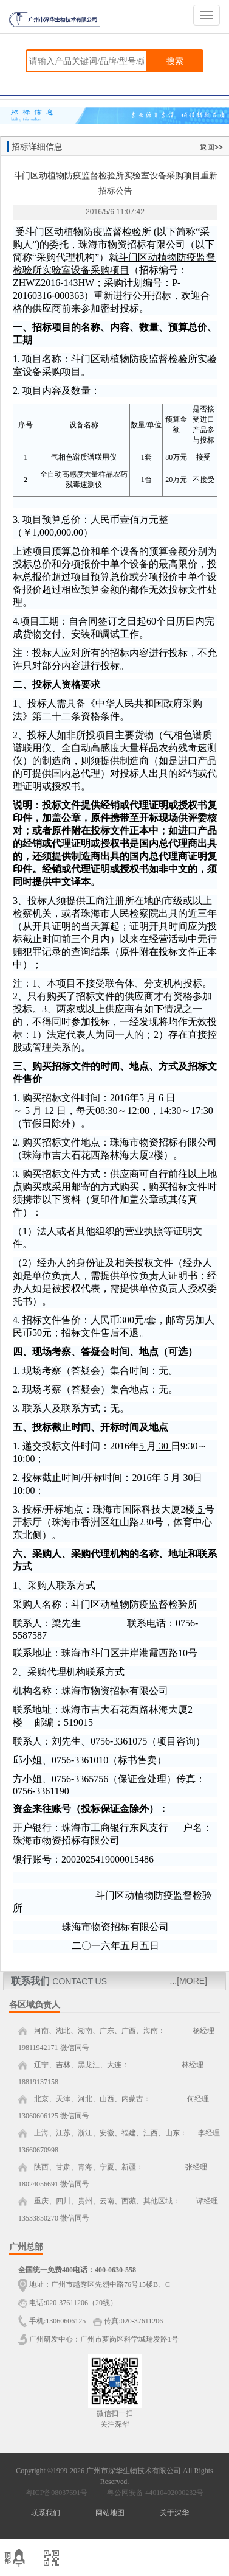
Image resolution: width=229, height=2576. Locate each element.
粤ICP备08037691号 (57, 2492)
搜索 (174, 61)
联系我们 (45, 2512)
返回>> (211, 147)
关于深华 (174, 2512)
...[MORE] (188, 1981)
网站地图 (110, 2512)
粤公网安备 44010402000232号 (152, 2492)
